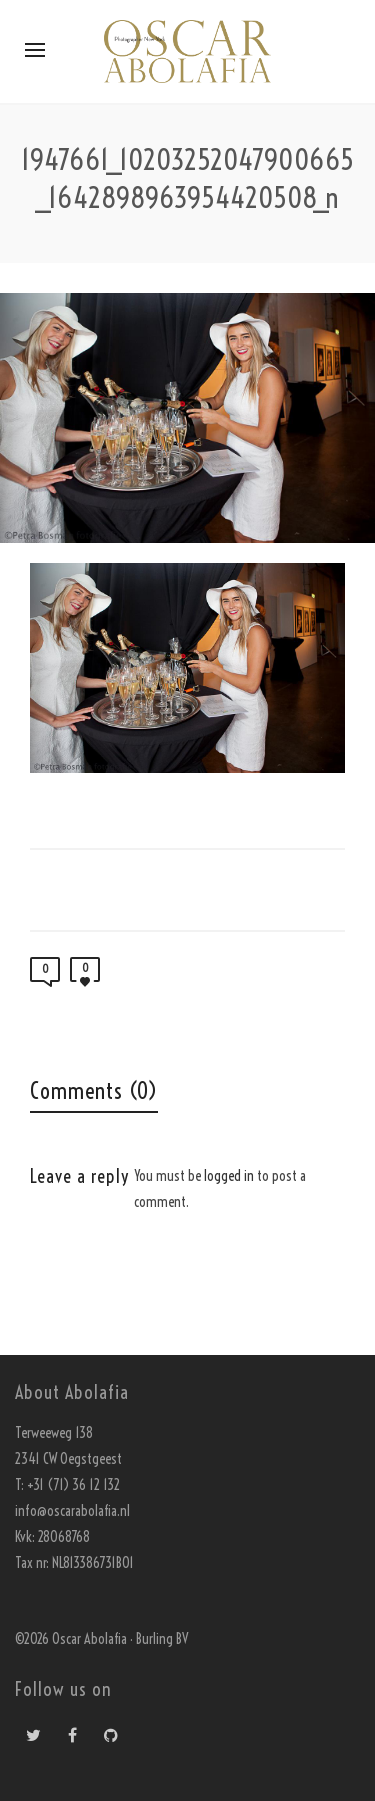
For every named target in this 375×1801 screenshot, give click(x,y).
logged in (229, 1176)
